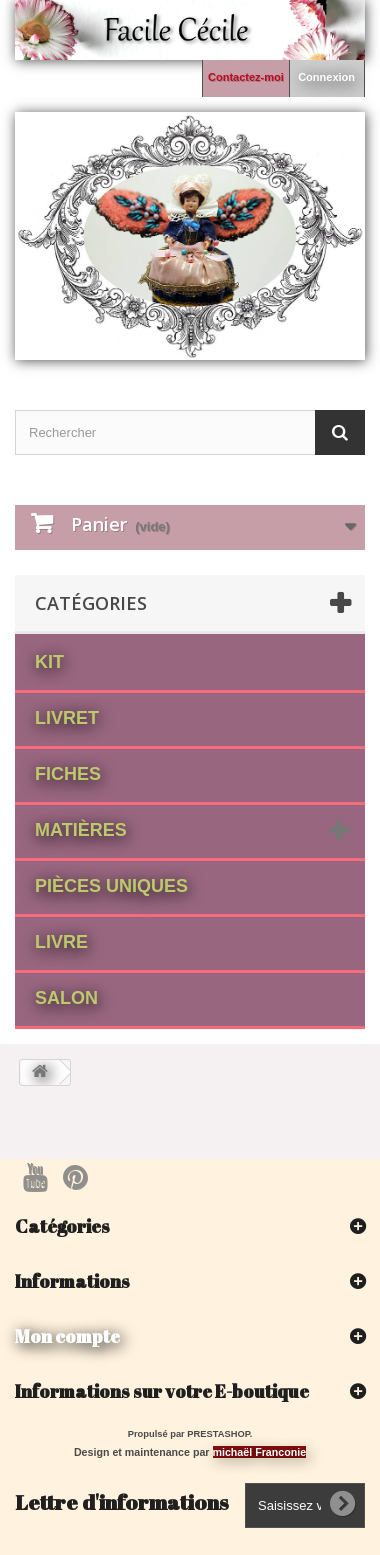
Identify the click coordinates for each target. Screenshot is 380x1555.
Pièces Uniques (111, 886)
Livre (61, 942)
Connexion (326, 77)
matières (81, 830)
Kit (49, 662)
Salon (66, 998)
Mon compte (67, 1336)
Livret (67, 718)
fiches (68, 774)
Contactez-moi (246, 77)
